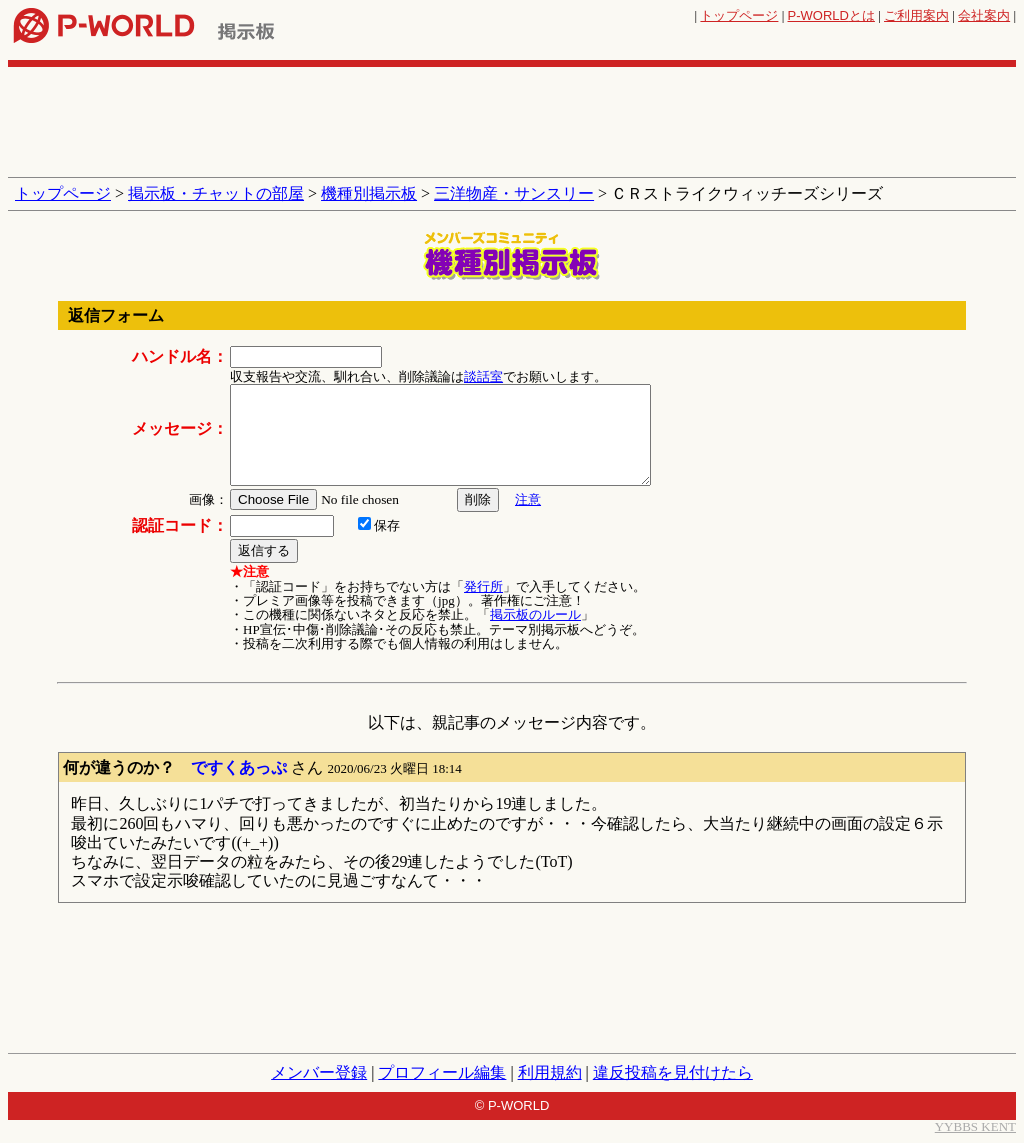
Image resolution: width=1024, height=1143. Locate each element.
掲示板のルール (535, 614)
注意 (528, 499)
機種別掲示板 (369, 193)
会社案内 (984, 15)
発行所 (483, 586)
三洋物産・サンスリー (514, 193)
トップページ (739, 15)
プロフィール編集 (442, 1072)
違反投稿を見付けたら (673, 1072)
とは (831, 15)
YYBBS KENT (975, 1126)
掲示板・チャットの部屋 (216, 193)
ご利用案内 (916, 15)
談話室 (483, 376)
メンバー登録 (319, 1072)
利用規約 (550, 1072)
